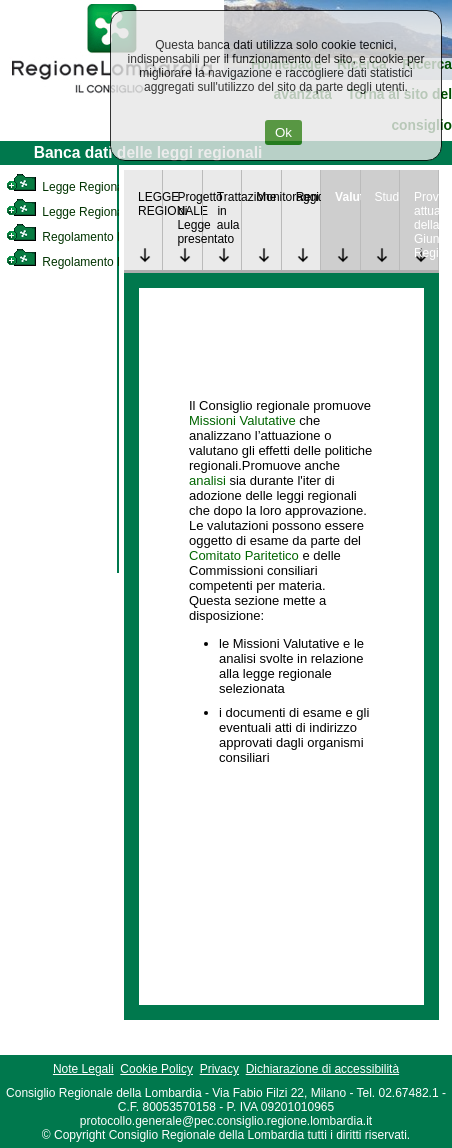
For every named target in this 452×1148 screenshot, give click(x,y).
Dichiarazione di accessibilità (322, 1069)
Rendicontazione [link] (308, 197)
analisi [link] (207, 480)
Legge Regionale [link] (69, 187)
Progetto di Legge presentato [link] (189, 218)
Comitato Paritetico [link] (244, 555)
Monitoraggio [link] (268, 197)
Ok (283, 132)
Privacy (219, 1069)
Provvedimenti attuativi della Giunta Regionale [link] (426, 225)
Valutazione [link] (347, 197)
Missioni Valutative (242, 420)
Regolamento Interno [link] (80, 237)
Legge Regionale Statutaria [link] (97, 212)
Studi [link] (387, 197)
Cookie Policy (156, 1069)
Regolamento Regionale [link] (88, 262)
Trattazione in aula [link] (229, 211)
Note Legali (83, 1069)
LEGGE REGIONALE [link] (150, 204)
